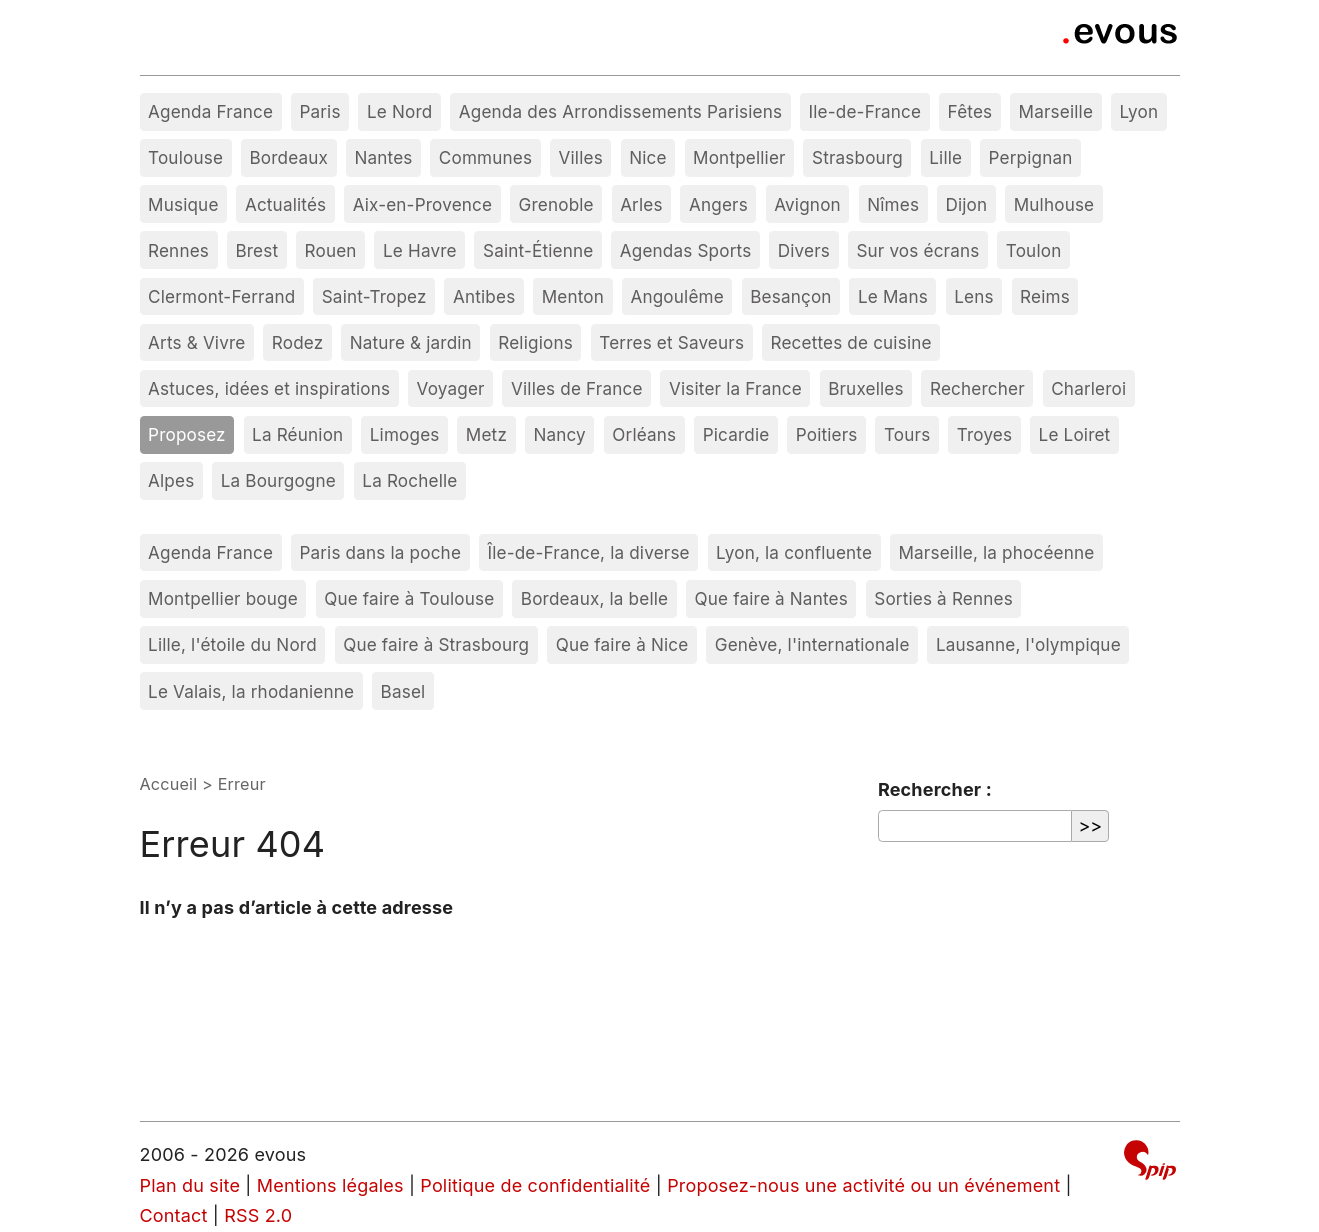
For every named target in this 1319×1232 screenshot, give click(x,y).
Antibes (484, 296)
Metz (486, 434)
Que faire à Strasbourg (436, 644)
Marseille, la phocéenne (996, 552)
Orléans (644, 434)
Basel (403, 691)
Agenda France (210, 111)
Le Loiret (1075, 434)
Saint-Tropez (374, 296)
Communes (485, 157)
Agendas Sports (686, 250)
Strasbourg (857, 157)
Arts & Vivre (196, 342)
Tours (907, 434)
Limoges (405, 434)
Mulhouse (1054, 204)
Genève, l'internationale (812, 644)
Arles (641, 204)
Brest (256, 250)
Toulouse (185, 157)
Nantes (383, 157)
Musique (183, 204)
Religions (535, 342)
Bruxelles (866, 388)
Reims (1045, 296)
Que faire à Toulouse (409, 598)
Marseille (1056, 111)
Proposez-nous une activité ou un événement (863, 1185)
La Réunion (297, 434)
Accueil (169, 784)
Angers (718, 204)
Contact (174, 1215)
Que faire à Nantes (771, 598)
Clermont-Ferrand (221, 296)
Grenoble (556, 204)
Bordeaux (288, 157)
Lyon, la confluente (794, 552)
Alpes (171, 480)
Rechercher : (935, 789)
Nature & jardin (411, 342)
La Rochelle (409, 480)
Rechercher (977, 388)
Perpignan (1031, 157)
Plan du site (190, 1185)
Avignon (807, 204)
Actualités (285, 204)
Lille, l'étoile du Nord (232, 644)
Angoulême (676, 296)
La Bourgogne (278, 480)
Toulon (1034, 250)
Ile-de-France (865, 111)
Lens (973, 296)
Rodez (298, 342)
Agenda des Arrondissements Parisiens (620, 111)
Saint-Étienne (538, 250)
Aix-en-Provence (423, 204)
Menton (573, 296)
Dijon (966, 204)
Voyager (451, 388)
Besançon (790, 296)
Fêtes (970, 111)
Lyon (1138, 111)
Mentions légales (330, 1185)
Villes (581, 157)
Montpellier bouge (223, 598)
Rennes (178, 250)
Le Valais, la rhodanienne (251, 691)
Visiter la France (735, 388)
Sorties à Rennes (943, 598)
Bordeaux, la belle (594, 598)
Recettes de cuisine (850, 342)
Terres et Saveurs (671, 342)
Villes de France (577, 388)
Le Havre (420, 250)
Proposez (187, 434)
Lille (945, 157)
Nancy (559, 434)
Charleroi (1088, 388)
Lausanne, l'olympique (1028, 644)
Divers (804, 250)
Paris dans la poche (380, 552)
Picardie (736, 434)
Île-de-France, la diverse (588, 552)
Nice (647, 157)
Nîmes (893, 204)
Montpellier (739, 157)
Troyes (984, 434)
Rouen (331, 250)
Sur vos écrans (917, 250)
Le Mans (893, 296)
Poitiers (827, 434)
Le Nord (399, 111)
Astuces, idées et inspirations (269, 388)
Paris (319, 111)
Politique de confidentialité (535, 1185)
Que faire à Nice (622, 644)
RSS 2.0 (258, 1215)
